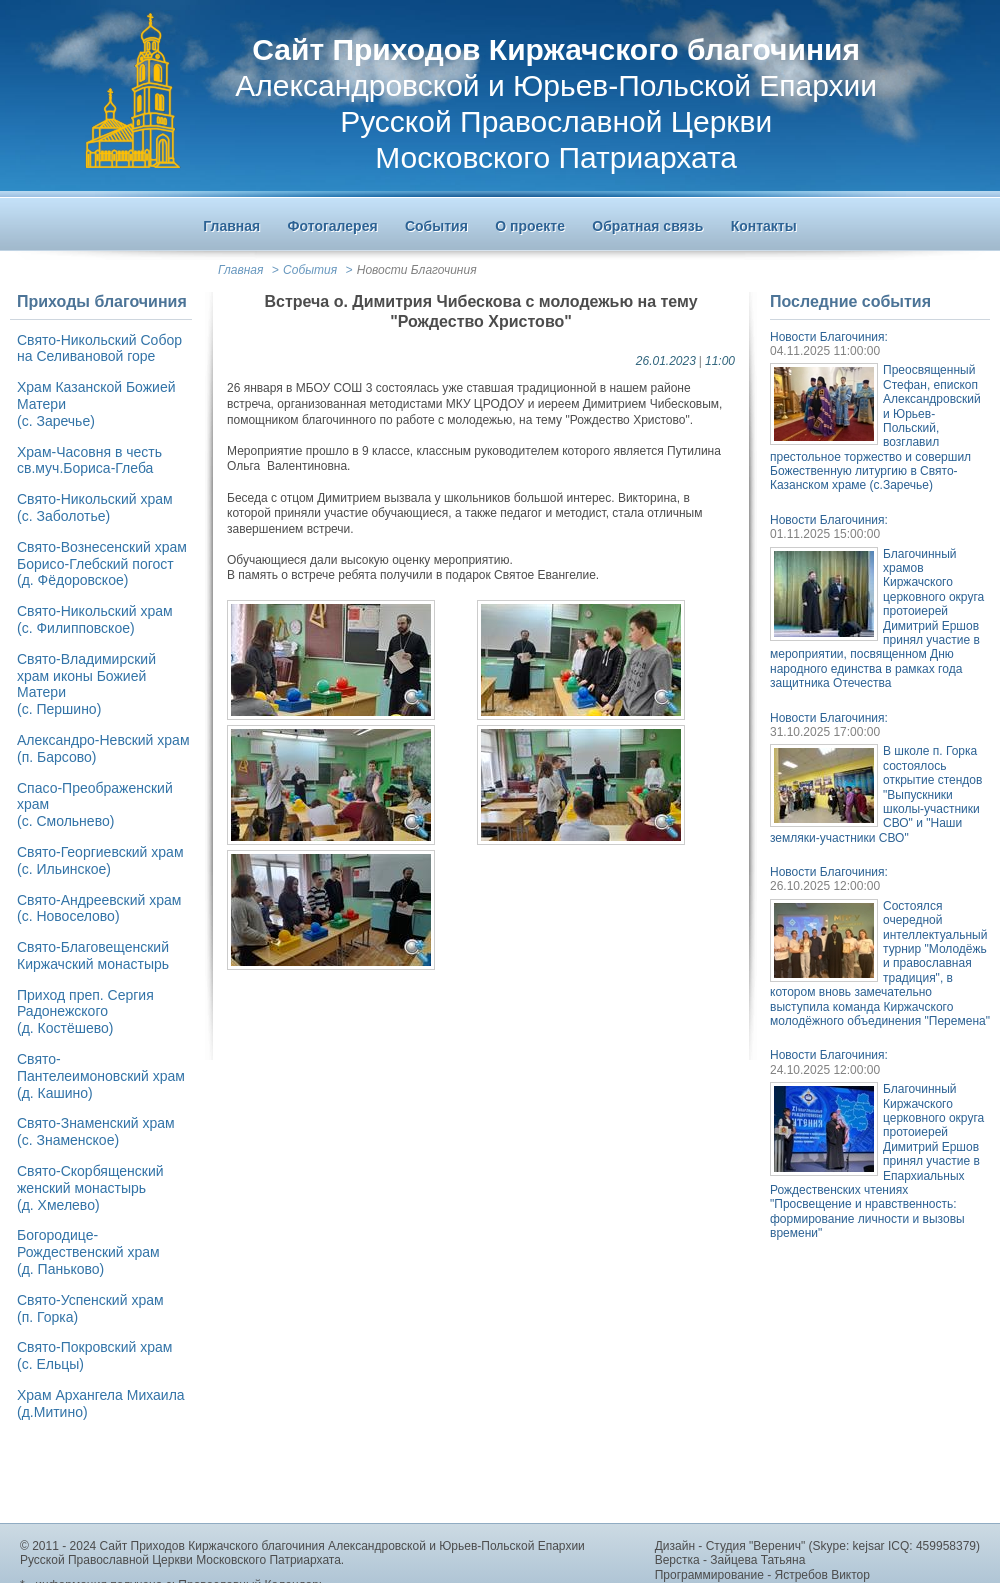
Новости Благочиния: (829, 337)
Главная (240, 270)
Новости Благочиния (417, 270)
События (310, 270)
